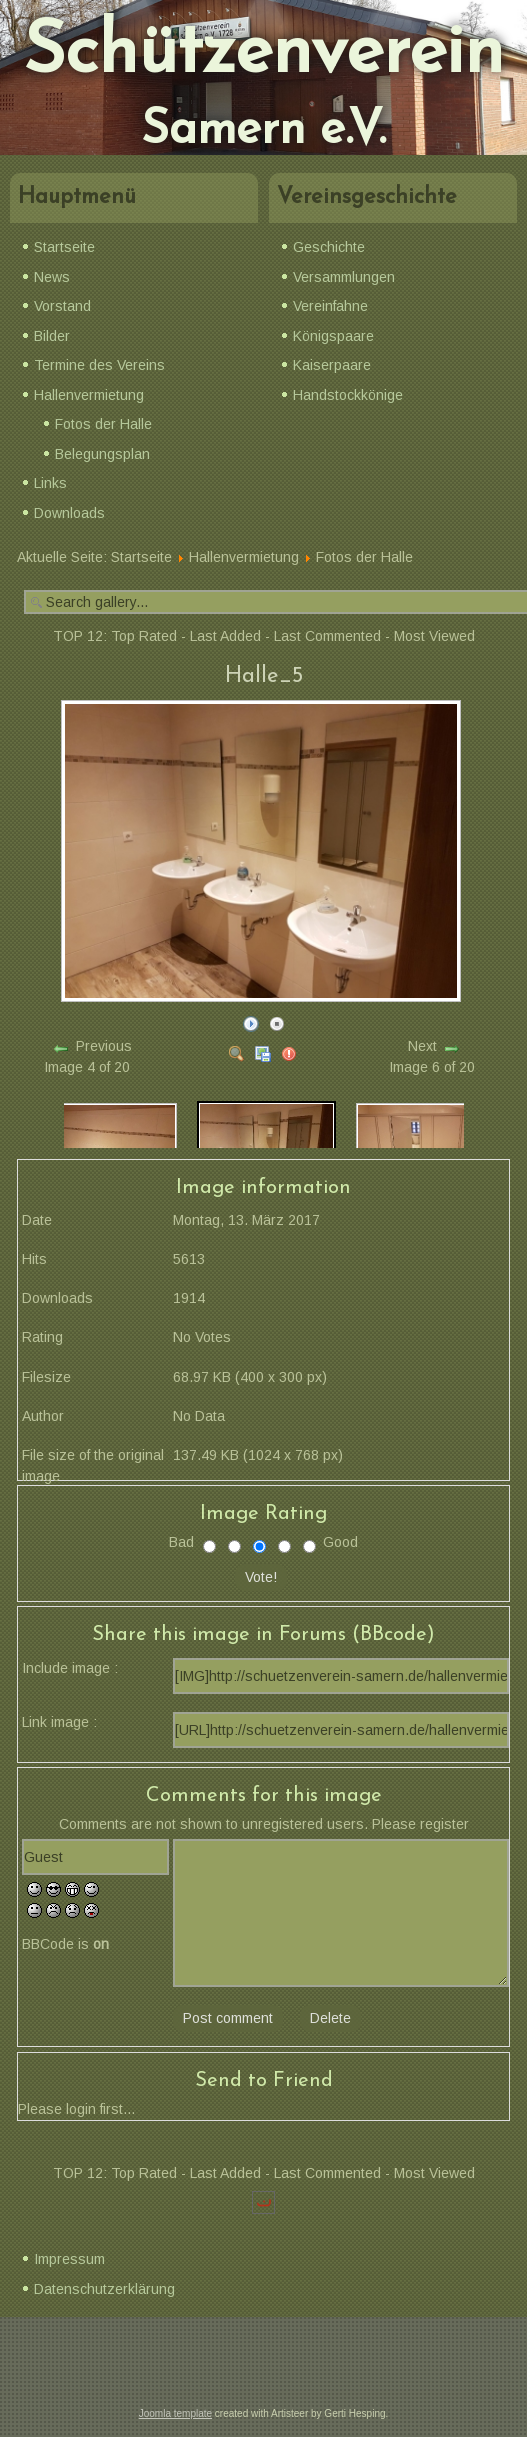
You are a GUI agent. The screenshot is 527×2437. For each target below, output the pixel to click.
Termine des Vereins (99, 365)
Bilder (52, 336)
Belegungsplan (102, 454)
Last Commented (327, 636)
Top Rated (144, 636)
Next (422, 1046)
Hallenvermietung (89, 395)
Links (50, 483)
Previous (104, 1046)
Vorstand (62, 306)
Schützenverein (263, 54)
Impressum (69, 2259)
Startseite (64, 247)
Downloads (69, 513)
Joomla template (175, 2413)
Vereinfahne (330, 306)
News (52, 277)
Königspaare (333, 336)
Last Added (225, 636)
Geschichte (329, 247)
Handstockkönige (348, 395)
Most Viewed (434, 636)
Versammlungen (344, 277)
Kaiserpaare (332, 365)
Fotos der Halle (103, 424)
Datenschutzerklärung (104, 2289)
